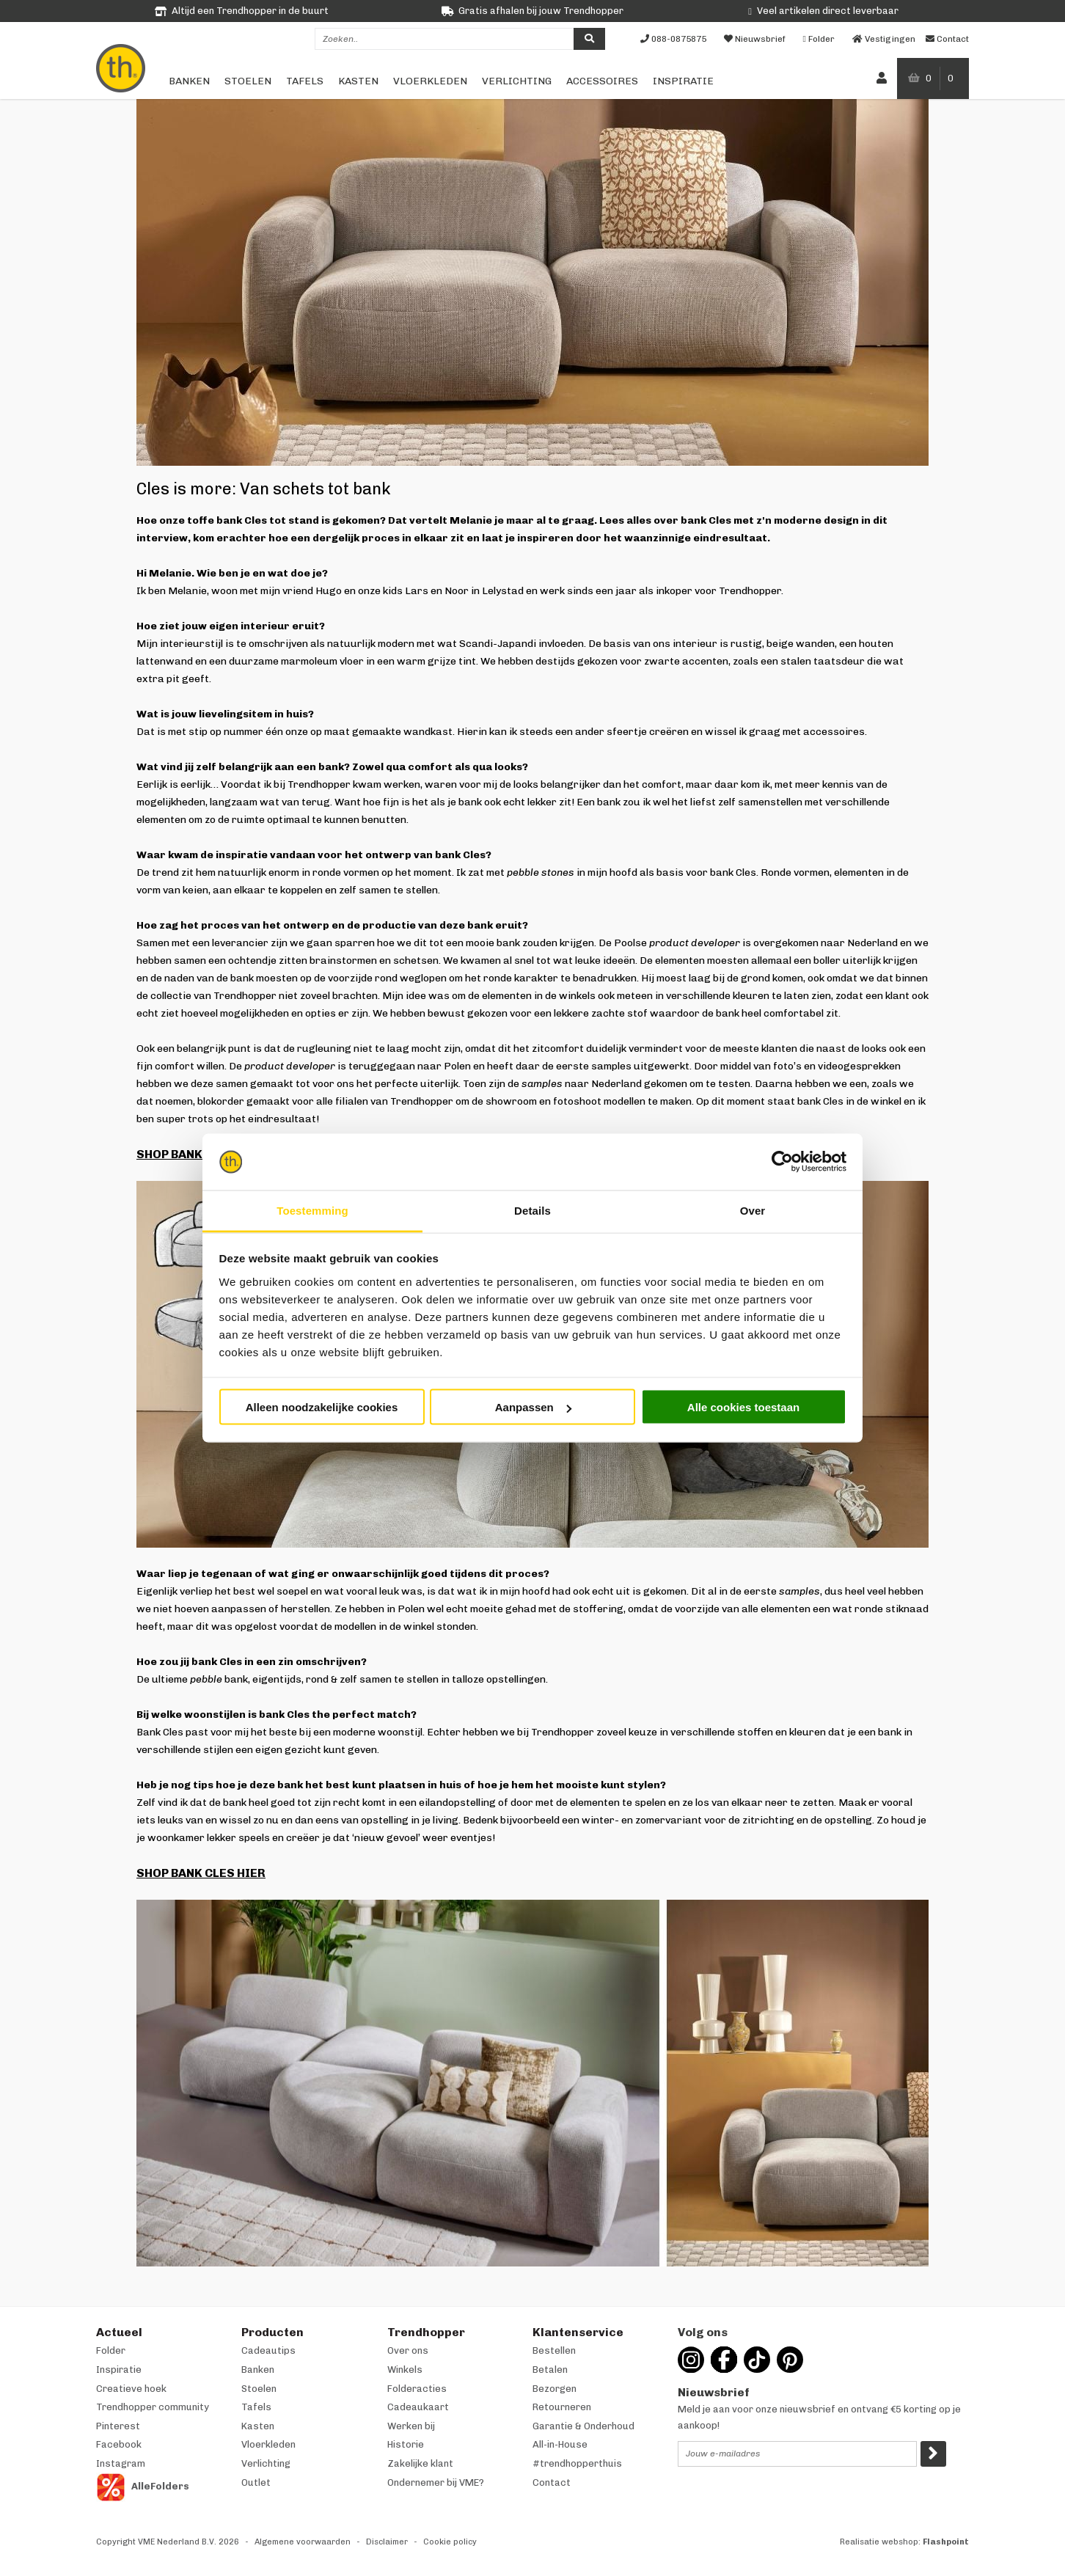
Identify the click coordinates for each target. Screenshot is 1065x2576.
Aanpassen (533, 1407)
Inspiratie (683, 81)
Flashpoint (946, 2542)
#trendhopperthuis (577, 2463)
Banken (189, 81)
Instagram (120, 2463)
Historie (405, 2444)
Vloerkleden (430, 81)
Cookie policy (450, 2542)
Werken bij (411, 2426)
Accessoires (602, 81)
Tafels (304, 81)
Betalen (550, 2369)
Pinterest (118, 2426)
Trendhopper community (152, 2406)
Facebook (119, 2444)
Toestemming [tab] (312, 1210)
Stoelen (247, 81)
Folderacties (417, 2388)
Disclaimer (387, 2542)
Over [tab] (753, 1210)
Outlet (256, 2482)
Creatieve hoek (131, 2388)
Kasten (358, 81)
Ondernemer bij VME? (435, 2482)
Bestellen (554, 2350)
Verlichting (517, 81)
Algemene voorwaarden (303, 2542)
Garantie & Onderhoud (583, 2426)
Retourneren (561, 2406)
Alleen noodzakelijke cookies (322, 1407)
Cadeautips (268, 2350)
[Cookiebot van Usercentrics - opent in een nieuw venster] (782, 1162)
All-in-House (560, 2444)
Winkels (404, 2369)
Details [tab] (532, 1210)
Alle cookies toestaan (743, 1407)
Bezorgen (554, 2388)
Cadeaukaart (418, 2406)
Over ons (407, 2350)
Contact (551, 2482)
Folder (110, 2350)
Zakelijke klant (420, 2463)
